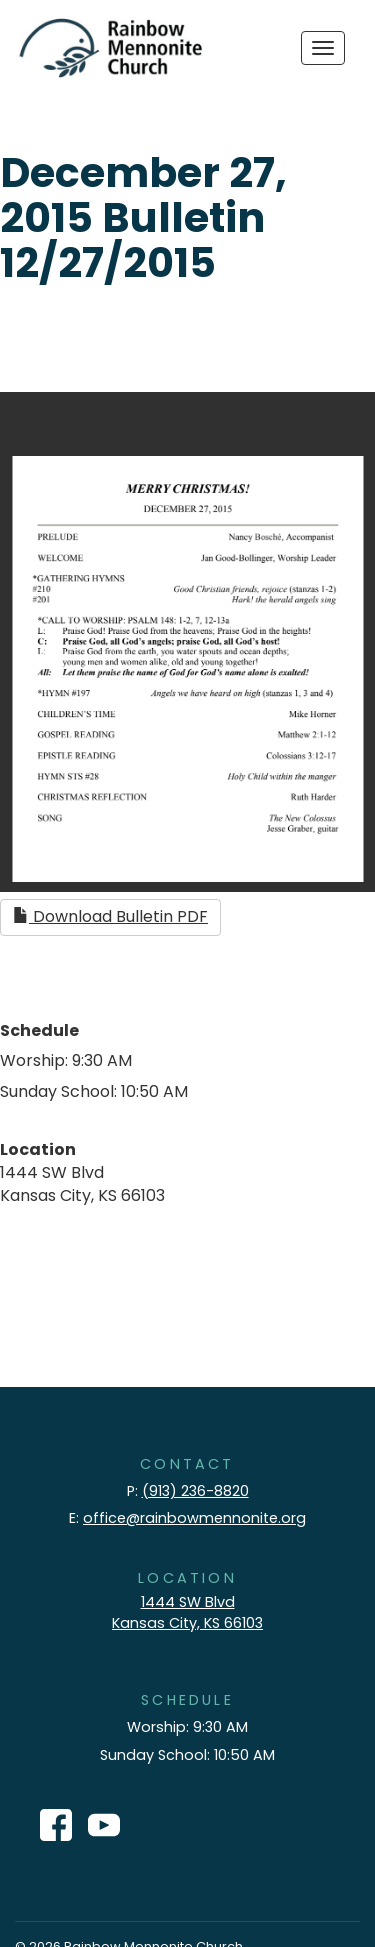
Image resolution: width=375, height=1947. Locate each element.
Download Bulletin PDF (110, 916)
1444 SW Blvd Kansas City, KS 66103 (187, 1612)
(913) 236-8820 (195, 1491)
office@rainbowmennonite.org (194, 1518)
